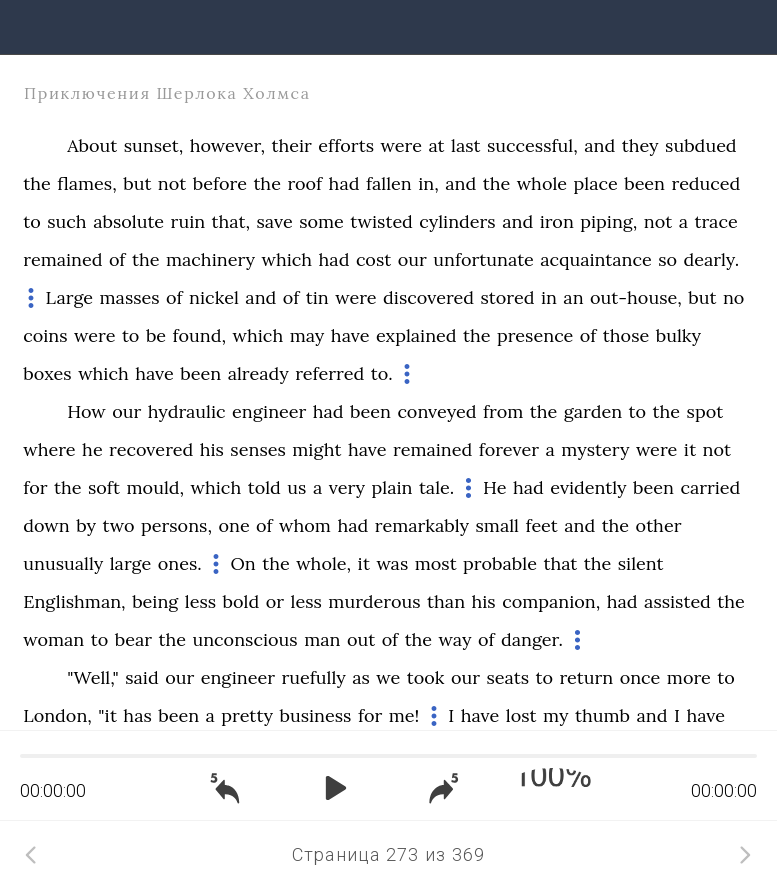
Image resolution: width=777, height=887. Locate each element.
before (220, 183)
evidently (588, 487)
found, (200, 335)
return (586, 677)
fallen (389, 183)
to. (382, 373)
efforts (346, 145)
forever (509, 449)
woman (53, 639)
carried (710, 487)
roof (304, 183)
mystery (595, 449)
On (243, 563)
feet (541, 525)
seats (507, 677)
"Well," (93, 677)
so (667, 259)
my (555, 715)
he (92, 449)
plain (391, 487)
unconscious (244, 639)
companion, (551, 601)
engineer (269, 411)
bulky (678, 335)
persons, (176, 525)
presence (535, 335)
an (573, 297)
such (66, 221)
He (494, 487)
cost (373, 259)
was (392, 563)
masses (130, 297)
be (156, 335)
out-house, (636, 297)
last (465, 145)
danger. (532, 639)
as (361, 677)
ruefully (313, 677)
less (200, 601)
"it (107, 715)
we (388, 677)
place (596, 183)
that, (231, 221)
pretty (247, 715)
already (258, 373)
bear (133, 639)
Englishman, (74, 601)
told (264, 487)
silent (641, 563)
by (86, 525)
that (560, 563)
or (275, 601)
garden (593, 411)
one (233, 525)
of (117, 259)
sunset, (154, 145)
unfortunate (483, 259)
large (131, 563)
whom (305, 525)
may (307, 335)
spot (705, 411)
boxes (47, 373)
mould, (156, 487)
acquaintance (595, 259)
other (659, 525)
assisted (677, 601)
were (401, 145)
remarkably (422, 525)
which (286, 259)
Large (69, 297)
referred (329, 373)
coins (45, 335)
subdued (701, 145)
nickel (214, 297)
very (347, 487)
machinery (210, 259)
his (212, 449)
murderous (374, 601)
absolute (128, 221)
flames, (87, 183)
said (141, 677)
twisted (381, 221)
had (344, 183)
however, (227, 145)
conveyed (436, 411)
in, (428, 183)
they (640, 145)
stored (507, 297)
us (296, 487)
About (92, 145)
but (137, 183)
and (599, 145)
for (35, 487)
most (436, 563)
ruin (188, 221)
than (446, 601)
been (644, 183)
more (689, 677)
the (37, 183)
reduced (705, 183)
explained (416, 335)
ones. (180, 563)
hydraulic (187, 411)
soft (104, 487)
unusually (63, 563)
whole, (323, 563)
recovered (151, 449)
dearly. (712, 259)
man (322, 639)
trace (715, 221)
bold (241, 601)
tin (317, 297)
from (503, 411)
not (172, 183)
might (316, 449)
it (690, 449)
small (497, 525)
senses (257, 449)
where (49, 449)
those (626, 335)
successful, (532, 145)
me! (404, 715)
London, (57, 715)
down (46, 525)
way (455, 639)
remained (62, 259)
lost (521, 715)
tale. (436, 487)
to (32, 221)
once (640, 677)
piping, (608, 221)
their (292, 145)
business (315, 715)
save (275, 221)
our (412, 259)
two (118, 525)
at (436, 145)
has (137, 715)
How (86, 411)
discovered (428, 297)
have (350, 335)
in (549, 297)
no (733, 297)
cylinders (457, 221)
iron (557, 221)
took (426, 677)
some (321, 221)
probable (500, 563)
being (155, 601)
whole (542, 183)
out (361, 639)
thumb (602, 715)
